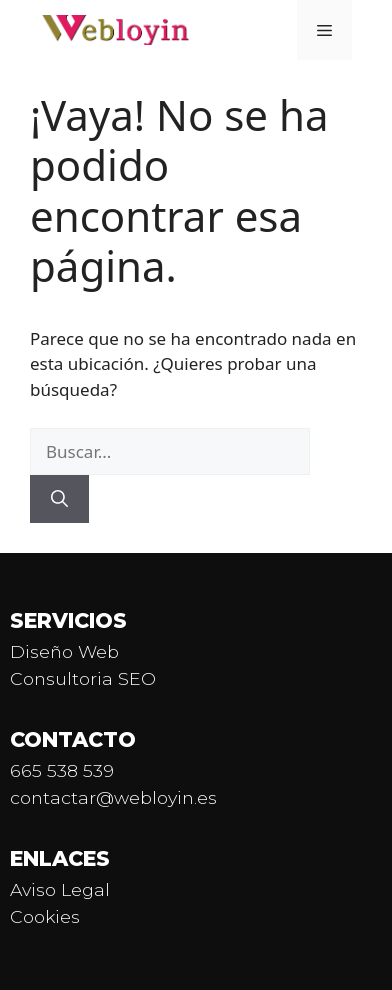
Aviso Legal (60, 889)
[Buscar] (59, 499)
